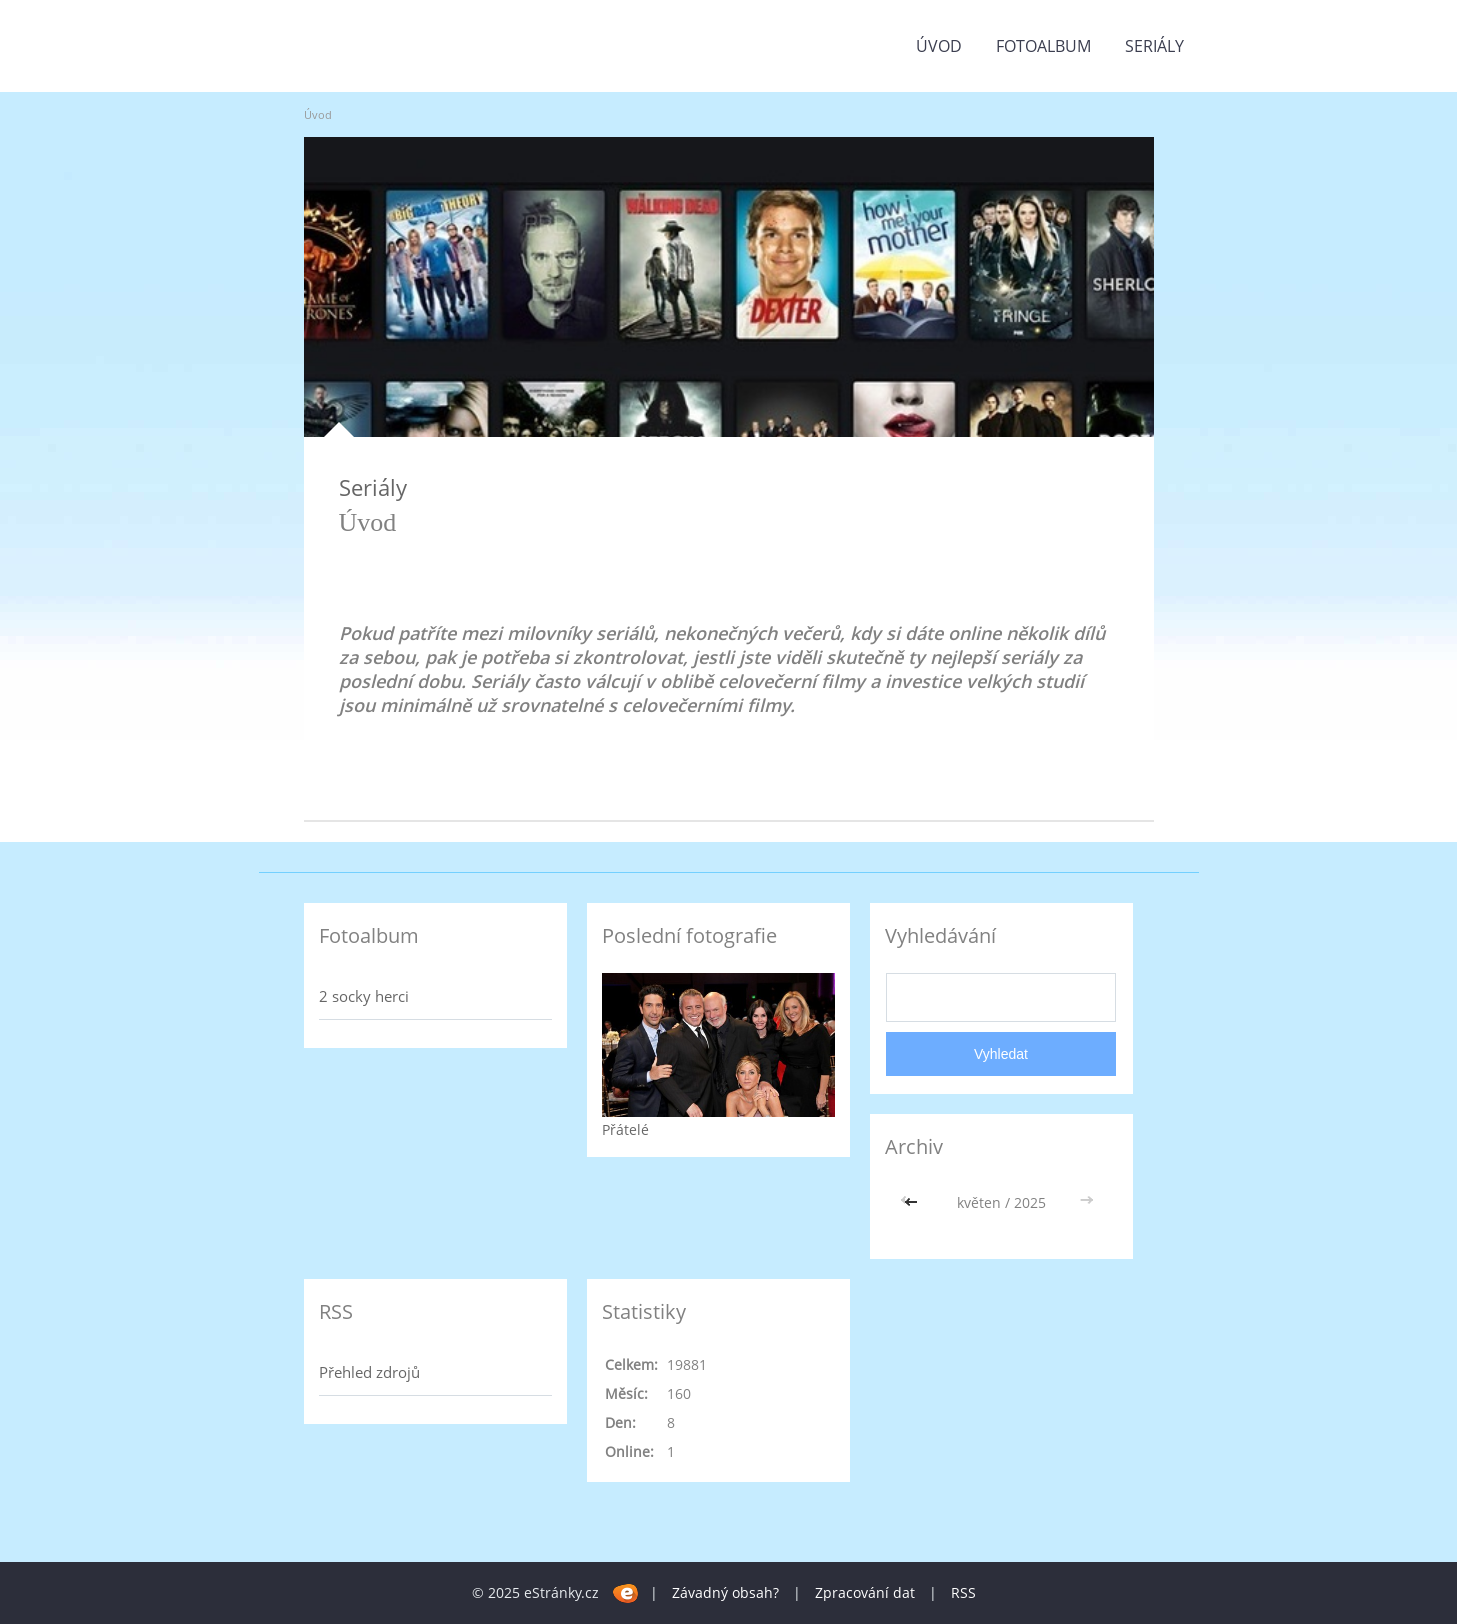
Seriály (1154, 46)
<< (913, 1202)
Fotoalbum (1043, 46)
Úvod (939, 46)
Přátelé (625, 1129)
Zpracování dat (865, 1592)
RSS (963, 1592)
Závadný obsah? (725, 1592)
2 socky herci (364, 996)
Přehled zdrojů (369, 1372)
